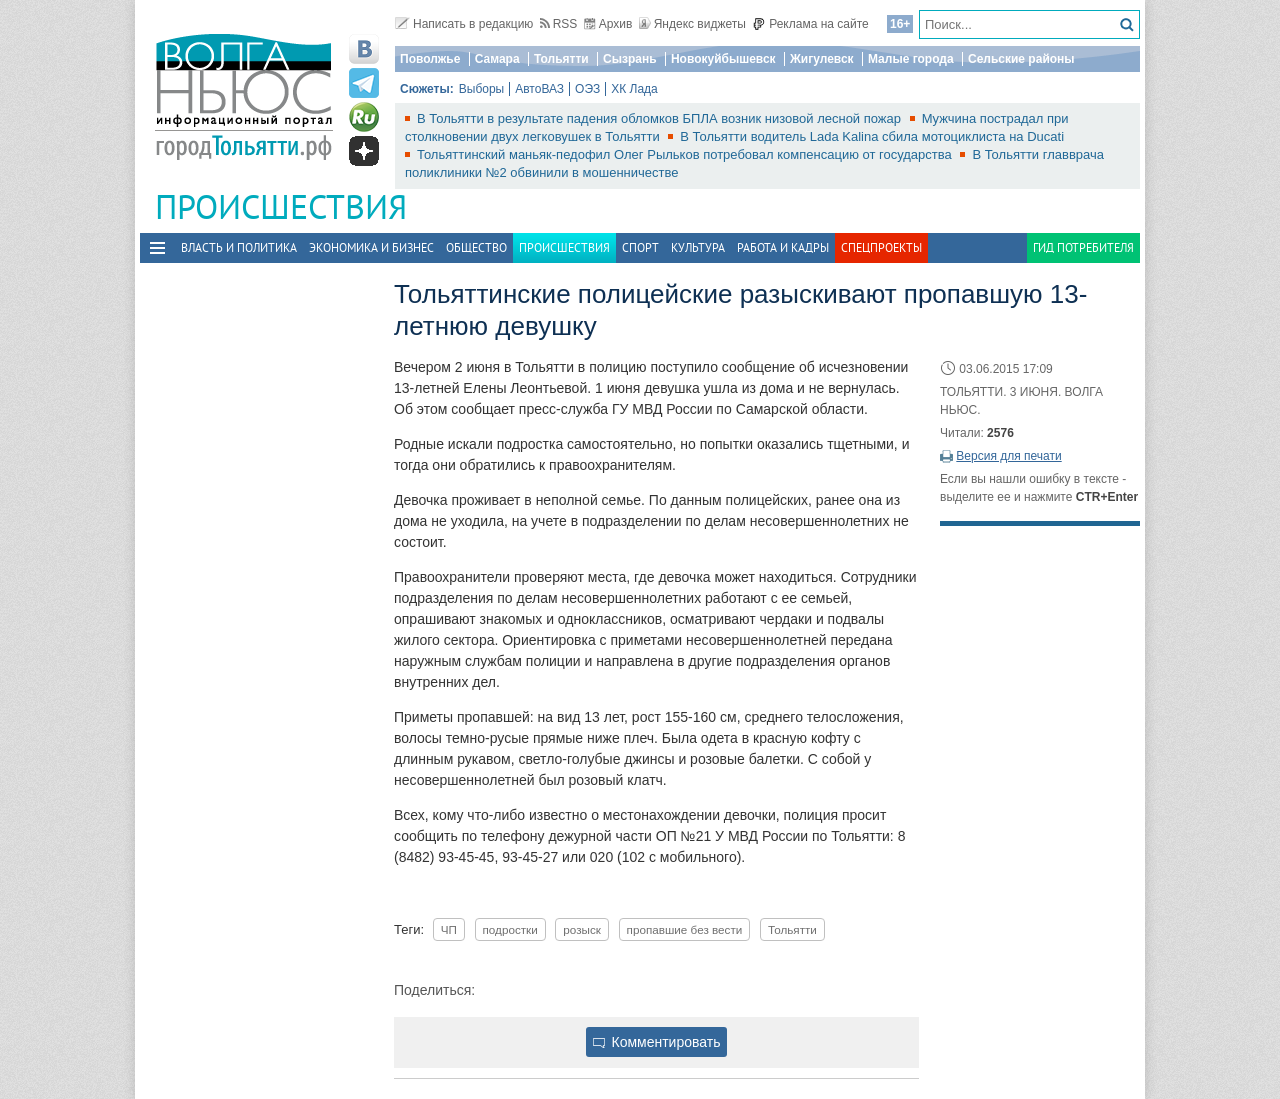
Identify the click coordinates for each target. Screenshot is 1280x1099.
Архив (608, 24)
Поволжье (430, 59)
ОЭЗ (587, 89)
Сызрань (630, 59)
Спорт (640, 247)
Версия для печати (1008, 456)
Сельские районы (1021, 59)
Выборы (481, 89)
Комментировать (657, 1042)
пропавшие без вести (685, 929)
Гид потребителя (1083, 247)
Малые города (911, 59)
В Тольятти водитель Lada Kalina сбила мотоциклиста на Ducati (872, 136)
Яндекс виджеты (692, 24)
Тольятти (561, 59)
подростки (510, 929)
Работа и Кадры (783, 247)
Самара (497, 59)
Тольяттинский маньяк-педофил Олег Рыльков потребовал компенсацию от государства (686, 154)
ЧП (449, 929)
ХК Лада (634, 89)
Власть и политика (239, 247)
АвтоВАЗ (539, 89)
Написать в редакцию (464, 24)
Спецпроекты (881, 247)
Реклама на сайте (810, 24)
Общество (476, 247)
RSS (559, 24)
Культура (698, 247)
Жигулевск (822, 59)
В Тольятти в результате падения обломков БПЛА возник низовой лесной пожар (661, 118)
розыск (582, 929)
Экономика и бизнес (371, 247)
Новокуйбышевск (723, 59)
